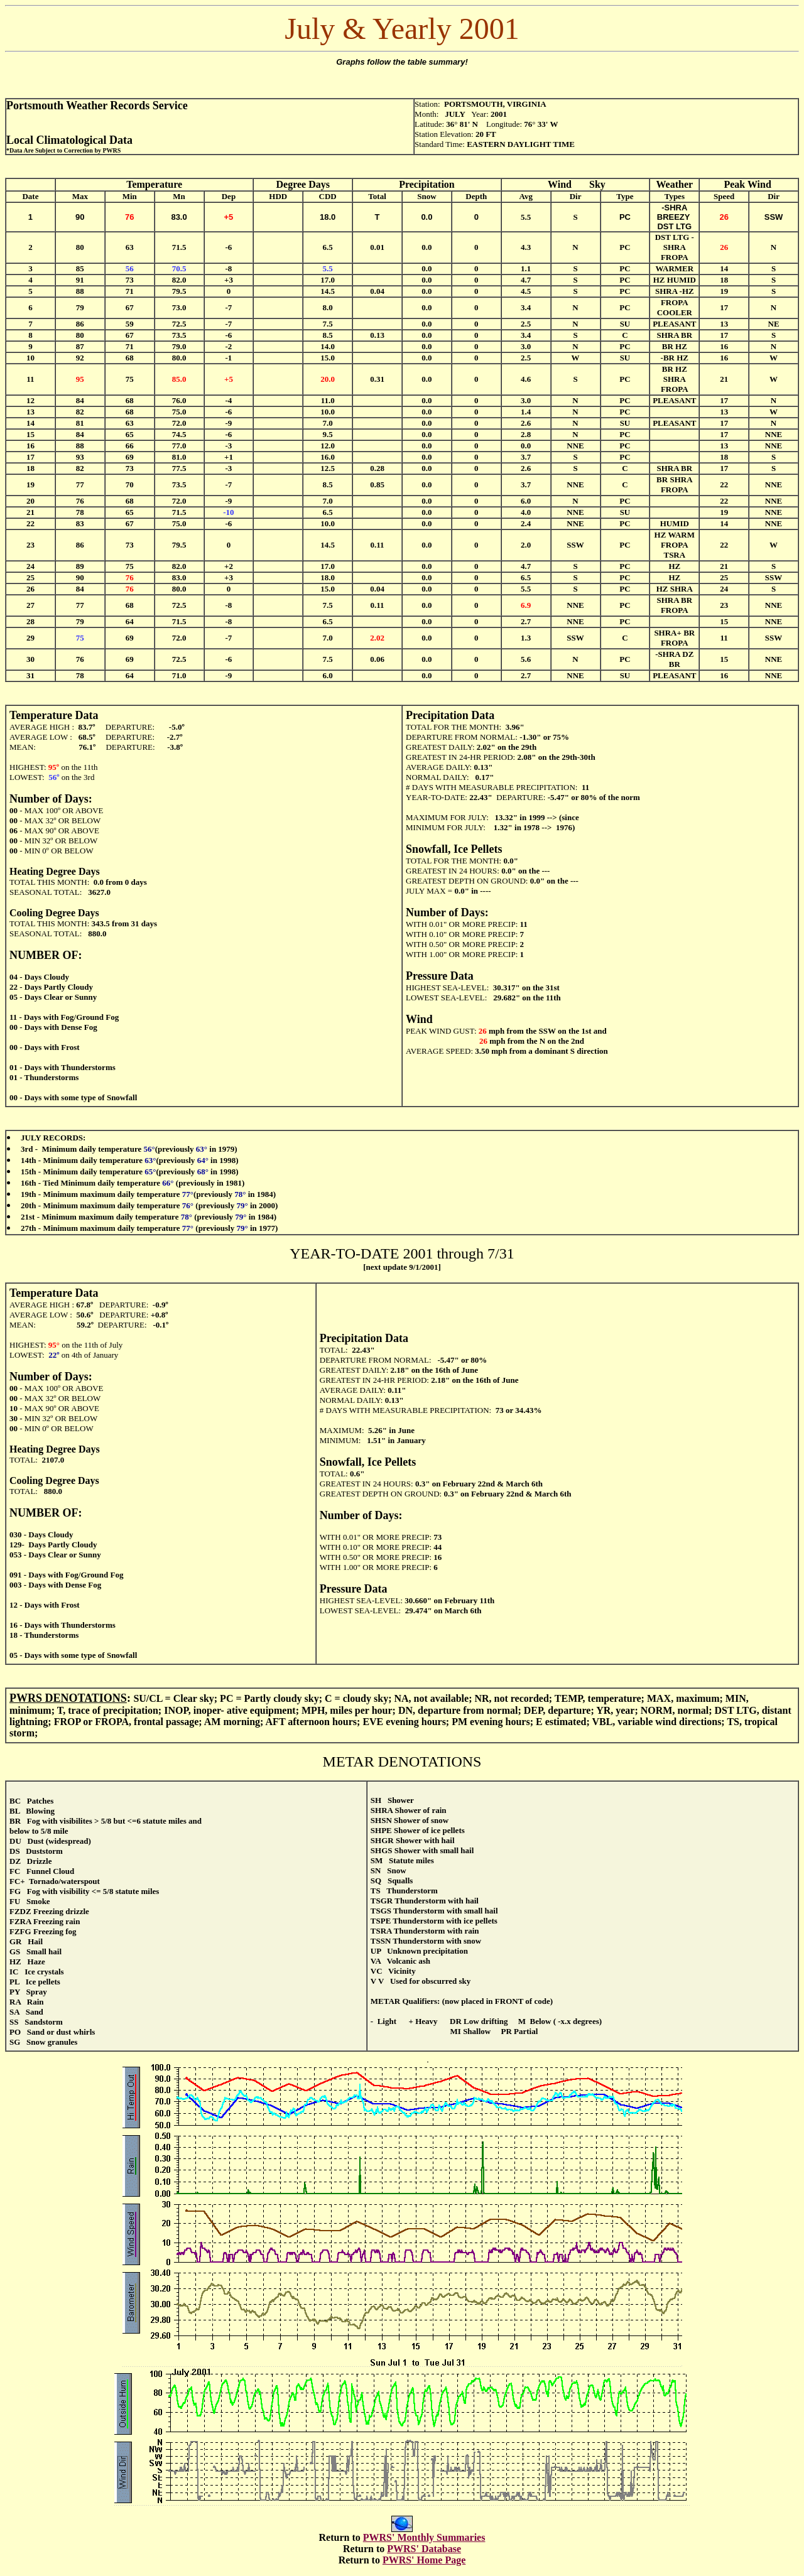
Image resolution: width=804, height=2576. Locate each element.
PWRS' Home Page (424, 2560)
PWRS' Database (424, 2548)
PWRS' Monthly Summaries (424, 2537)
